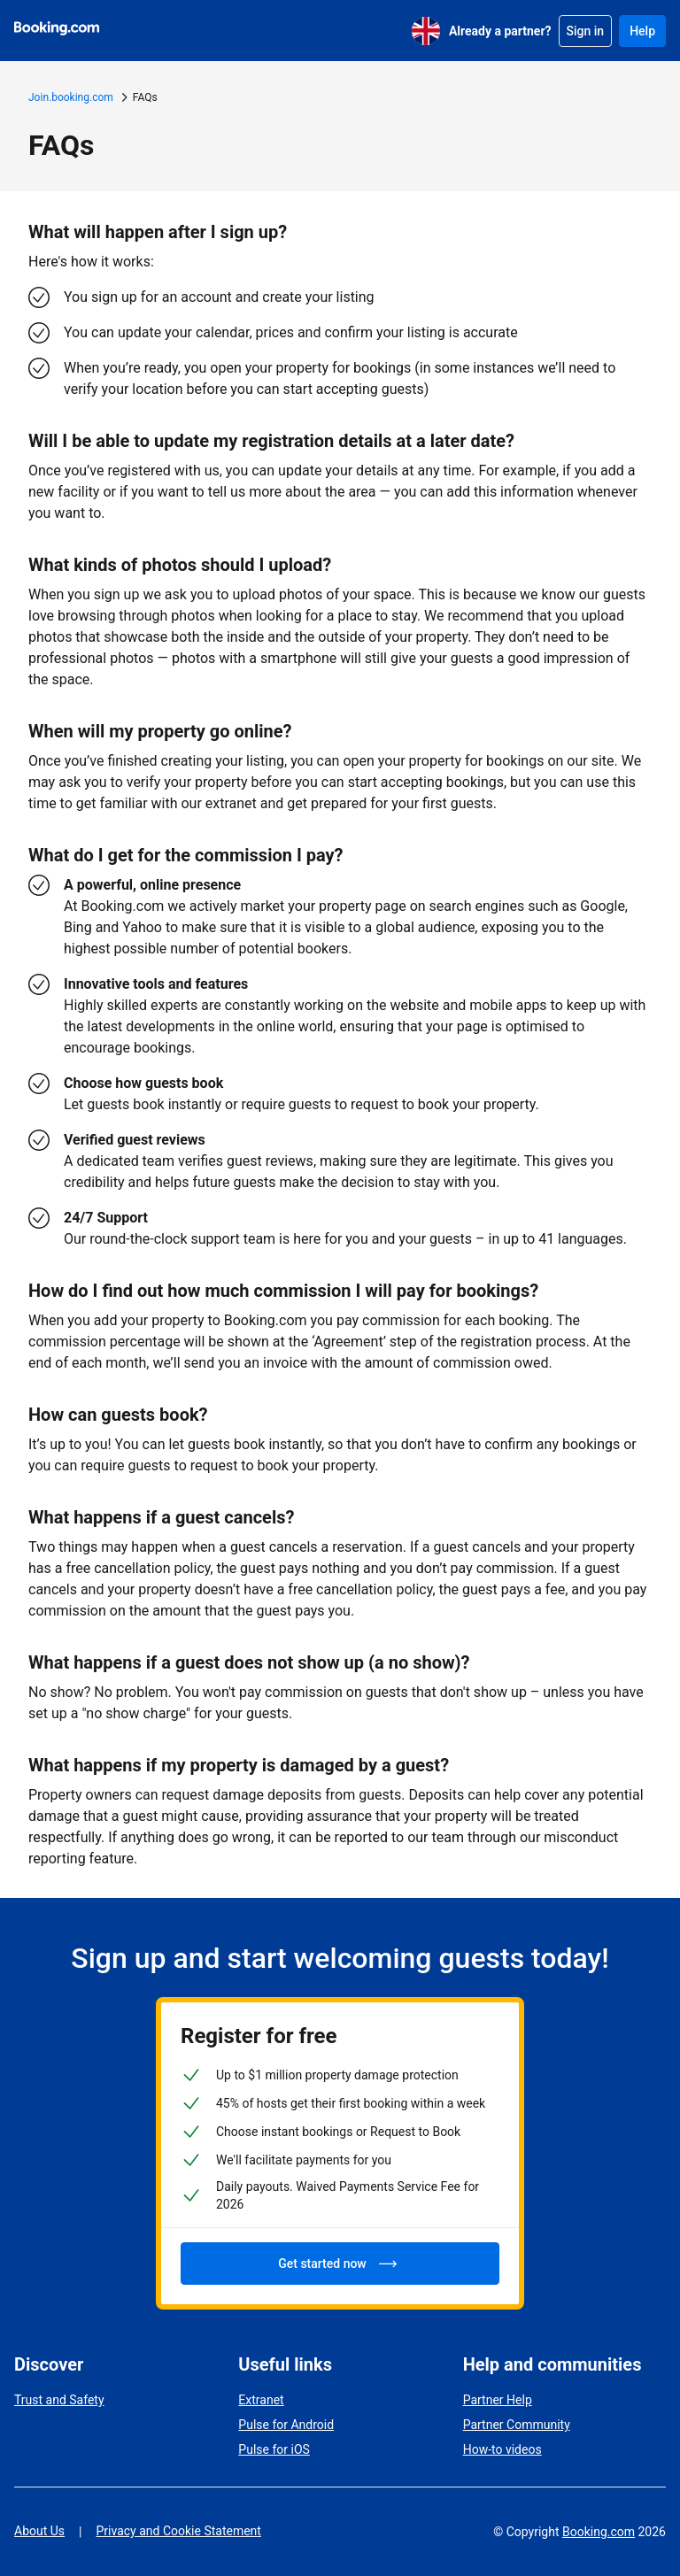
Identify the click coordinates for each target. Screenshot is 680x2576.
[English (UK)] (426, 31)
